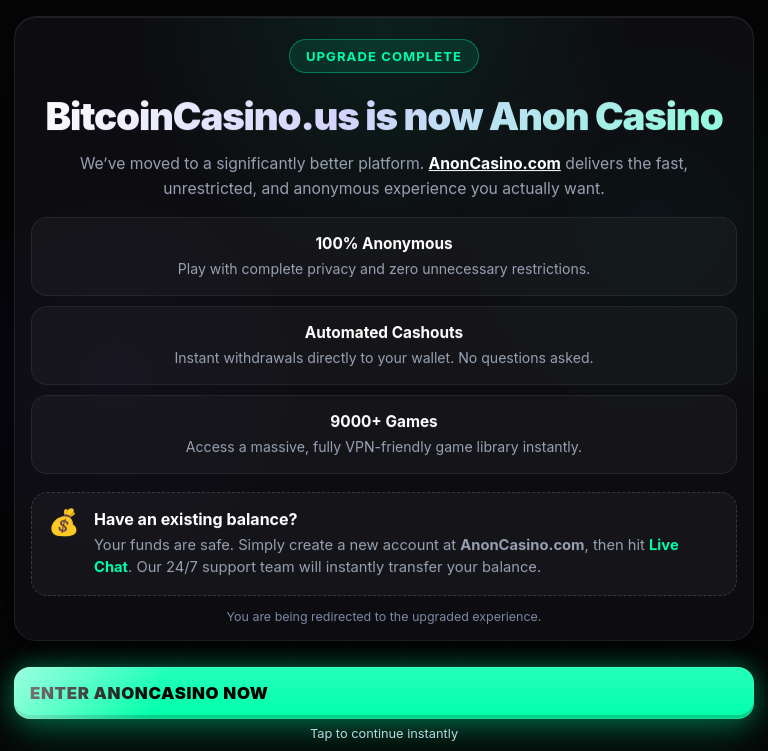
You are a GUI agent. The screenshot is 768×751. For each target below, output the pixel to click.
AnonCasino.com (495, 163)
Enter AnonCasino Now (149, 693)
